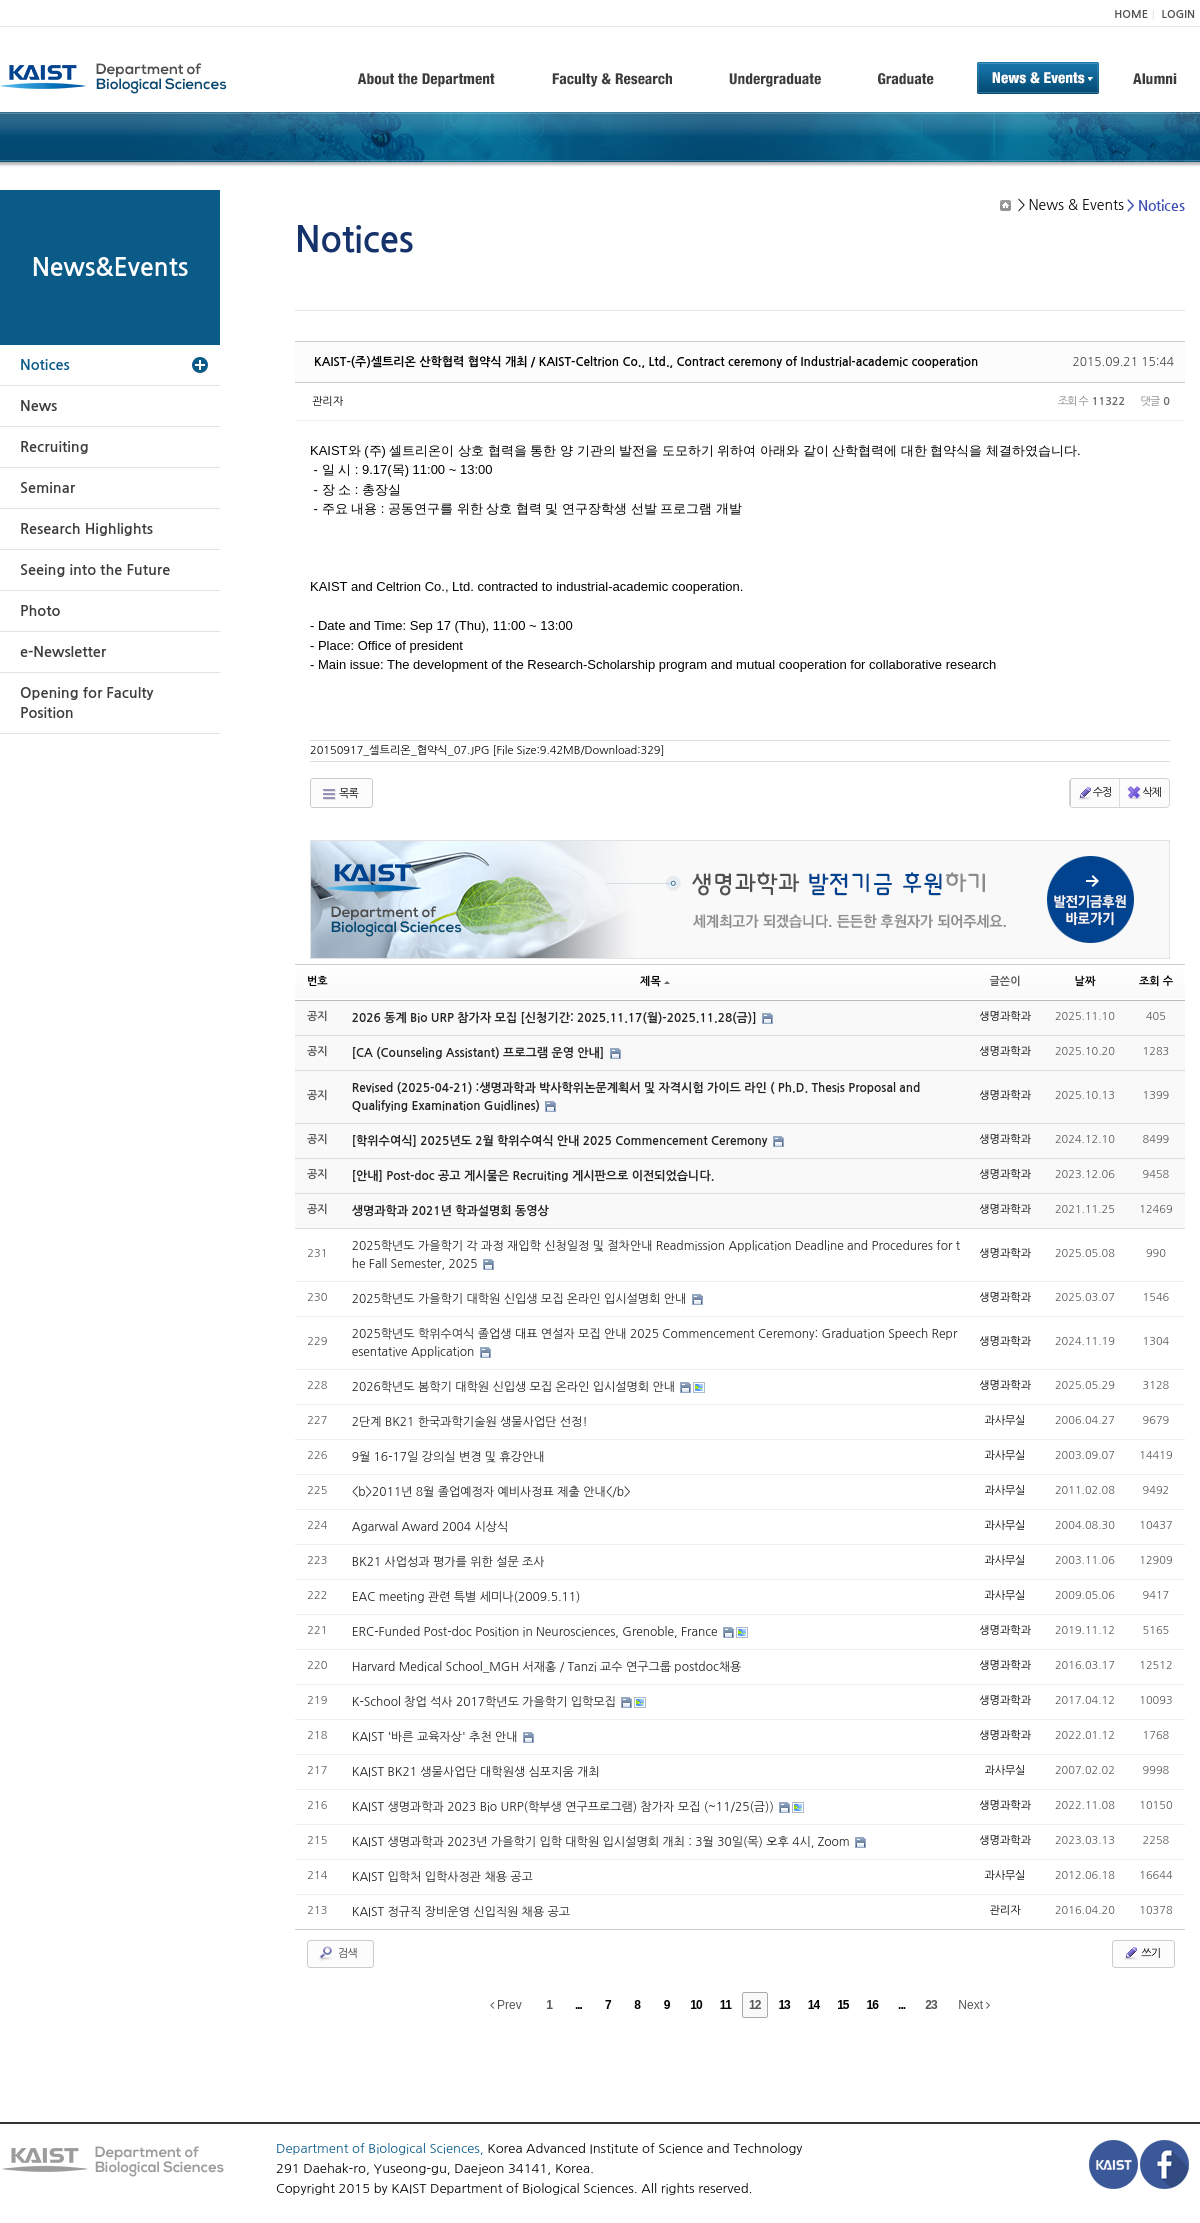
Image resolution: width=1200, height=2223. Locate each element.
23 (930, 2005)
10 (695, 2005)
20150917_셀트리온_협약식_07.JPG (487, 750)
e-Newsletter (63, 652)
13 (783, 2005)
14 (813, 2005)
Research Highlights (86, 529)
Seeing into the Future (95, 570)
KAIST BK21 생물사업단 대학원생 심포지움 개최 (476, 1772)
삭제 (1143, 793)
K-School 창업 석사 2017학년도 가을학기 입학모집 (486, 1702)
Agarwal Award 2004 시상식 (430, 1527)
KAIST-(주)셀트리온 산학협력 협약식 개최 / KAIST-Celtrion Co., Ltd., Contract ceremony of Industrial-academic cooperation (646, 362)
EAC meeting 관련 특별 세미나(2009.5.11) (466, 1597)
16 (872, 2005)
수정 (1094, 793)
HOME (1131, 14)
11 (725, 2005)
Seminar (47, 488)
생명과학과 (1005, 1016)
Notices (45, 365)
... (578, 2005)
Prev (506, 2005)
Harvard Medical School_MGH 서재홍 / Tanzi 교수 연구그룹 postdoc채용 (547, 1667)
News (38, 406)
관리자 (327, 401)
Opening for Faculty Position (86, 703)
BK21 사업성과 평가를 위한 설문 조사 (448, 1562)
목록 (339, 794)
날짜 (1085, 981)
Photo (40, 611)
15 (842, 2005)
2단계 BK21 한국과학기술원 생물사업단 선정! (470, 1422)
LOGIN (1178, 14)
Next (974, 2005)
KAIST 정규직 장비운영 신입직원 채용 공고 (461, 1912)
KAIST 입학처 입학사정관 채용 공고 (442, 1877)
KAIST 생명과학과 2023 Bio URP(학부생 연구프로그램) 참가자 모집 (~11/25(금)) (564, 1807)
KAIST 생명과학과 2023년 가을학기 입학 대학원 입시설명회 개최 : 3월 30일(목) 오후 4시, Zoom (602, 1842)
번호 (317, 981)
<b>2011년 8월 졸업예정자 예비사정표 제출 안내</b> (491, 1492)
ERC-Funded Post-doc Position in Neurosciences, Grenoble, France (536, 1632)
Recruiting (54, 447)
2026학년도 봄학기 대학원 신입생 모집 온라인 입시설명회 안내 (515, 1387)
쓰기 (1141, 1953)
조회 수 (1156, 981)
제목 (655, 981)
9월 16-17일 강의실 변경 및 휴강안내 (448, 1457)
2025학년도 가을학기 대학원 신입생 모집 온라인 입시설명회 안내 (521, 1299)
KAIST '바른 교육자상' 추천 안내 (436, 1737)
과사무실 (1004, 1420)
